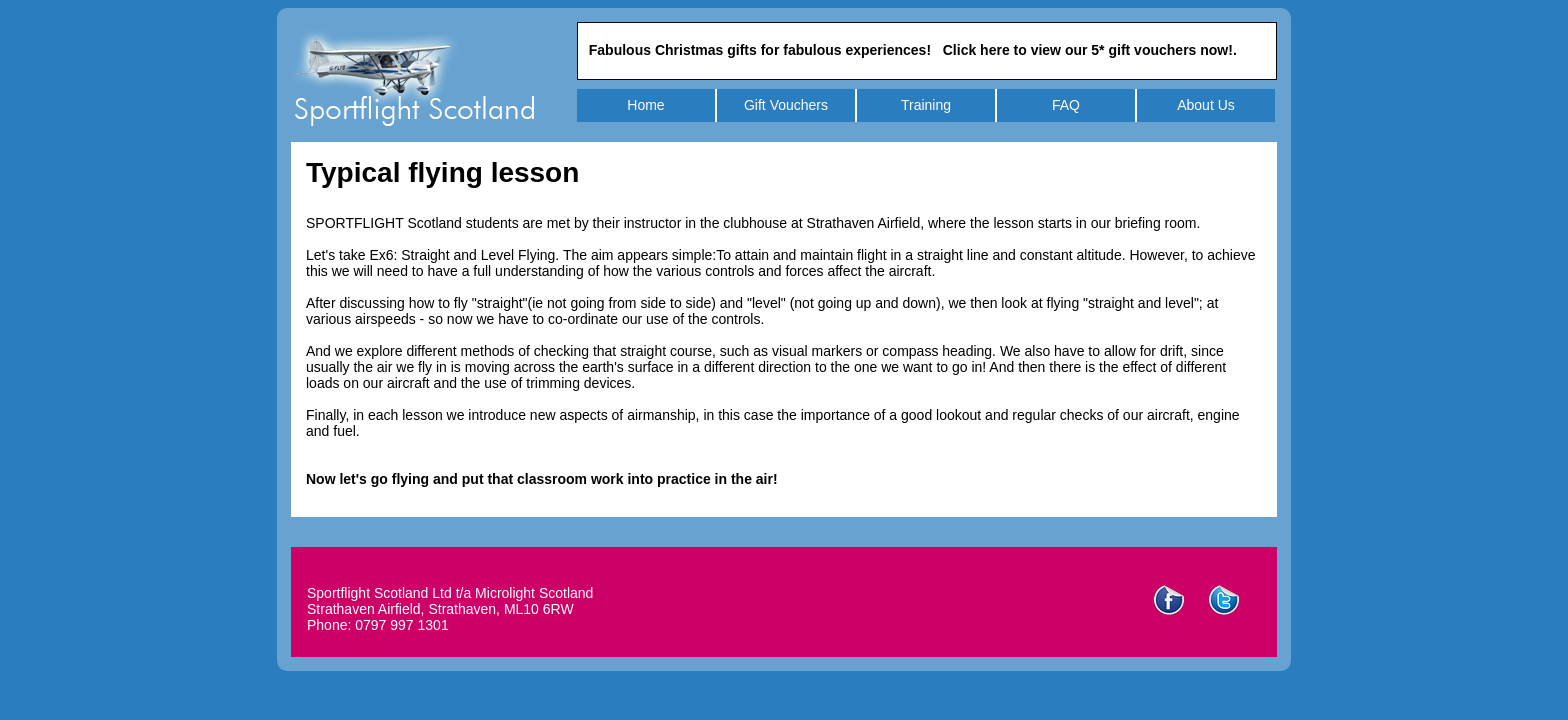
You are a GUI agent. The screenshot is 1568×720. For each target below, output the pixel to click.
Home (645, 105)
